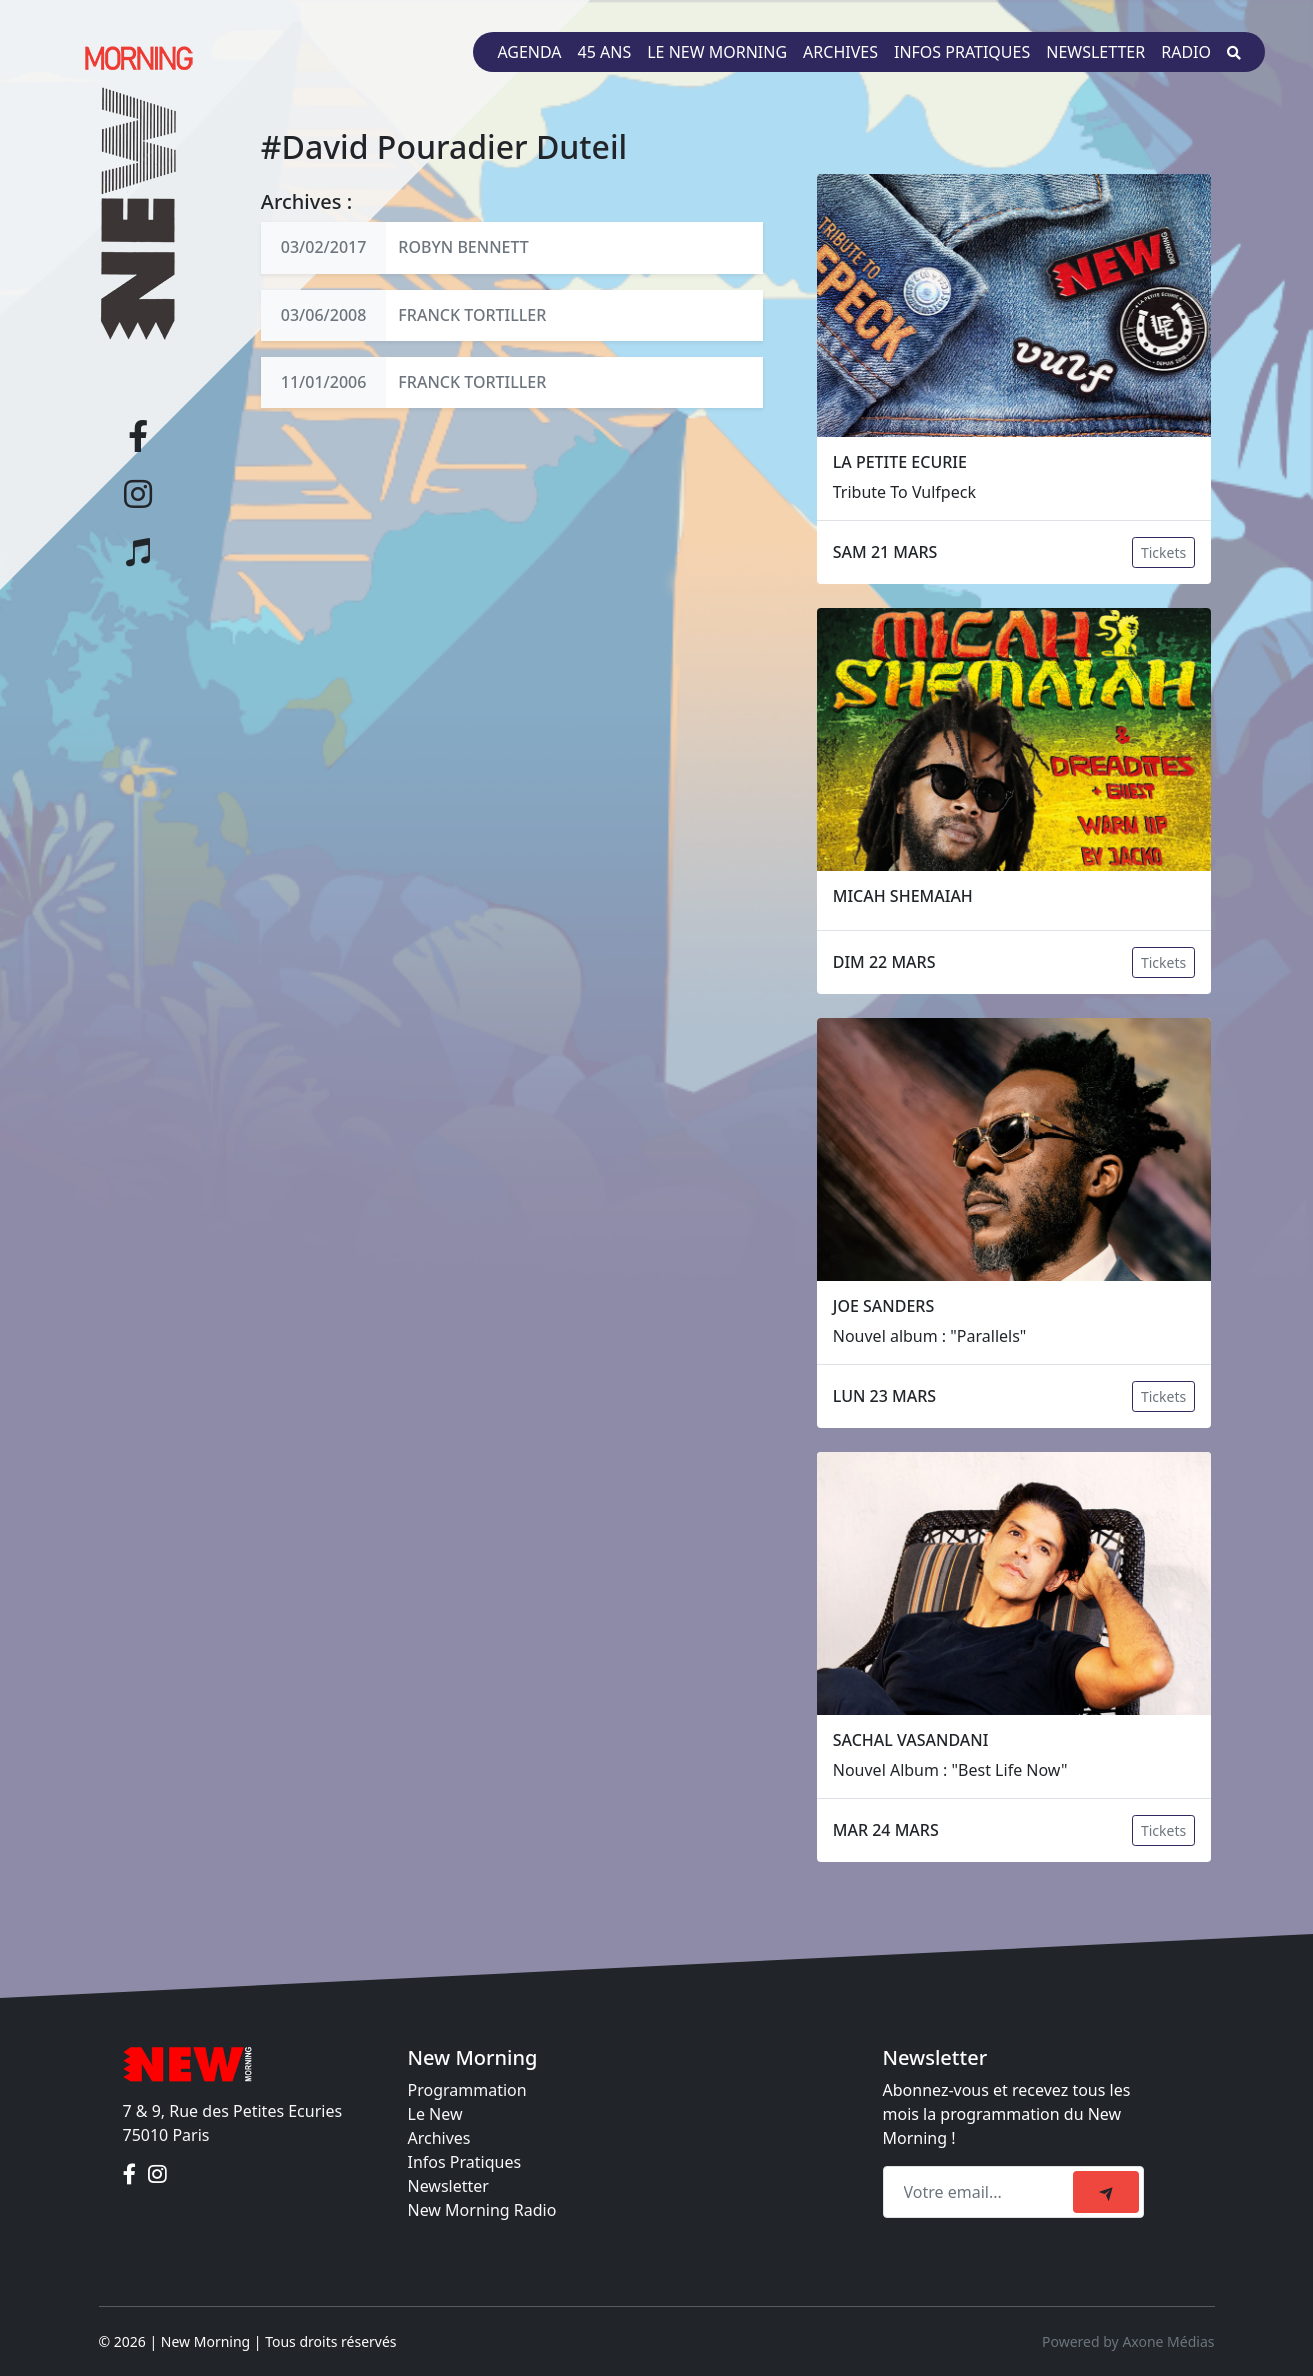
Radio (1186, 52)
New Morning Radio (482, 2210)
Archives (840, 52)
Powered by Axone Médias (1128, 2341)
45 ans (605, 52)
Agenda (529, 52)
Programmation (467, 2090)
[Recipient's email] (981, 2192)
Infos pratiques (962, 52)
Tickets (1163, 552)
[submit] (1106, 2192)
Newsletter (1095, 52)
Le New (435, 2114)
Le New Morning (717, 52)
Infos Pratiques (465, 2162)
